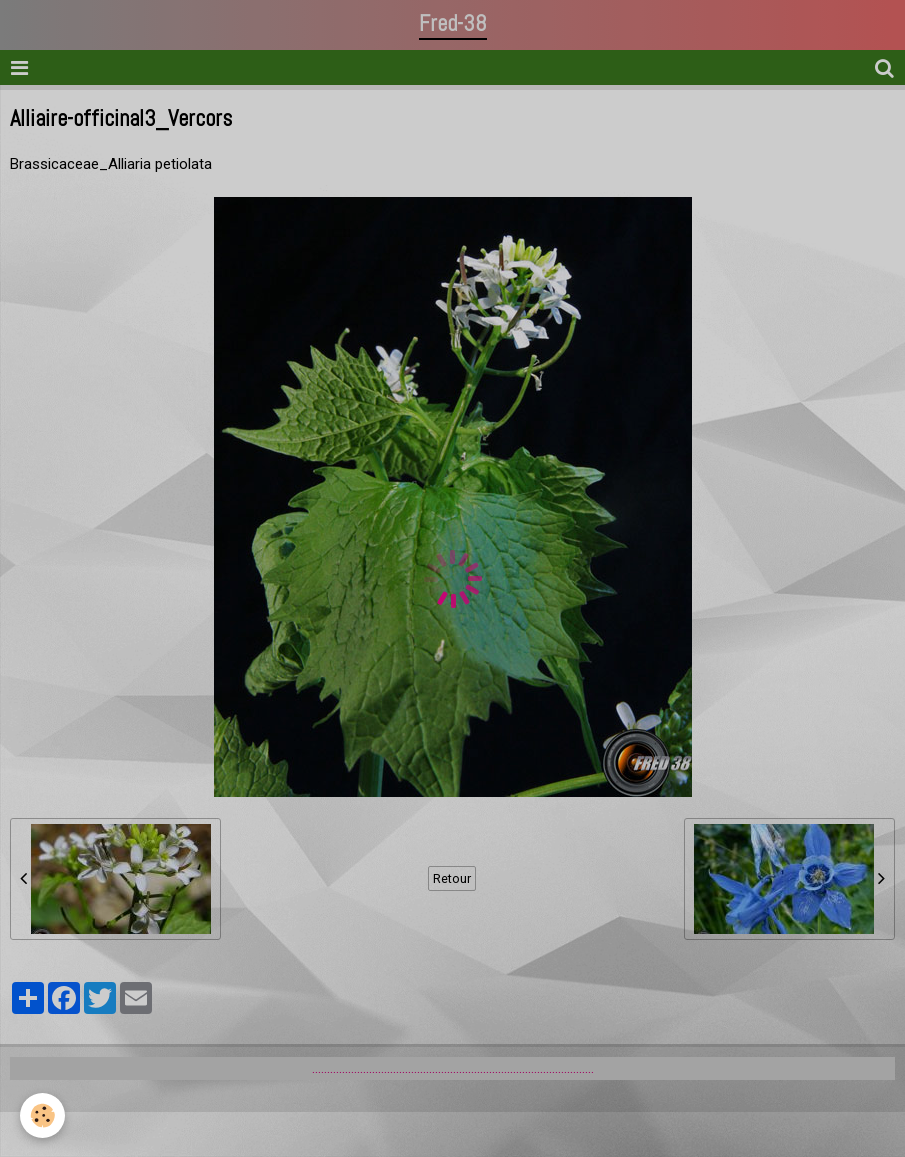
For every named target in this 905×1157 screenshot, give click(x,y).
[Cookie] (42, 1115)
